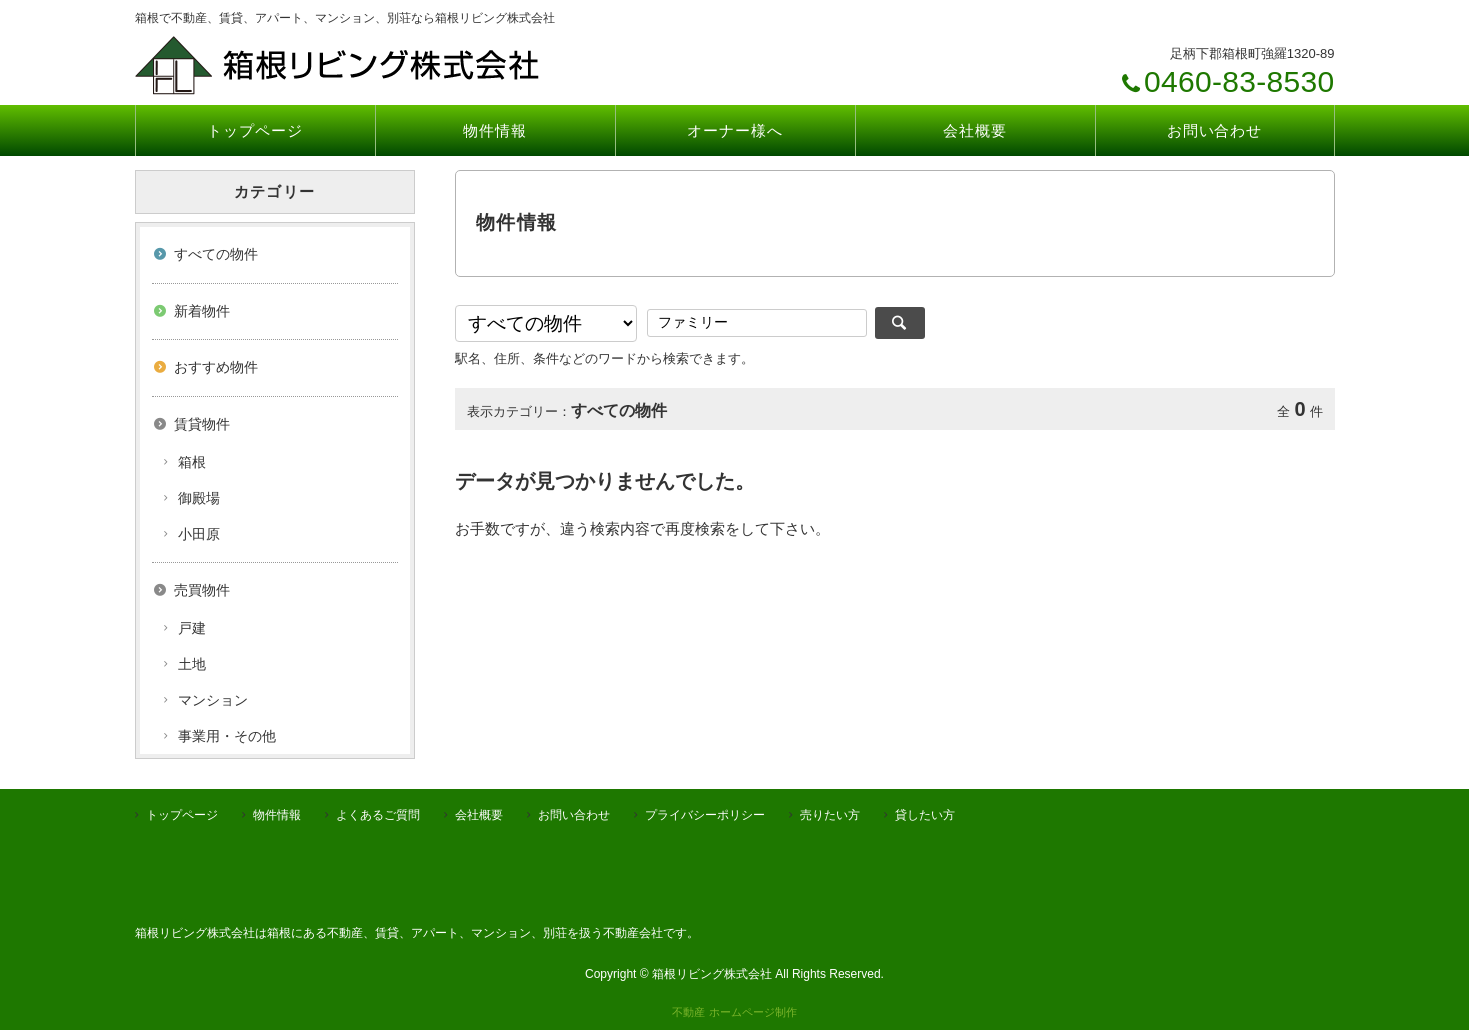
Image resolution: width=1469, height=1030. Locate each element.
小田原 (199, 534)
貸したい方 (925, 815)
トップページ (254, 130)
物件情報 (495, 130)
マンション (213, 700)
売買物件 (202, 590)
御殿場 (199, 498)
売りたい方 (830, 815)
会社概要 (975, 130)
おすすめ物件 (216, 367)
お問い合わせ (1214, 130)
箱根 (192, 462)
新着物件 (202, 311)
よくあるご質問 (378, 815)
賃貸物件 (202, 424)
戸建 (192, 628)
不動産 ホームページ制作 (734, 1012)
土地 (192, 664)
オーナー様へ (734, 130)
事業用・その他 (227, 736)
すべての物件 (216, 254)
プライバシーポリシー (705, 815)
